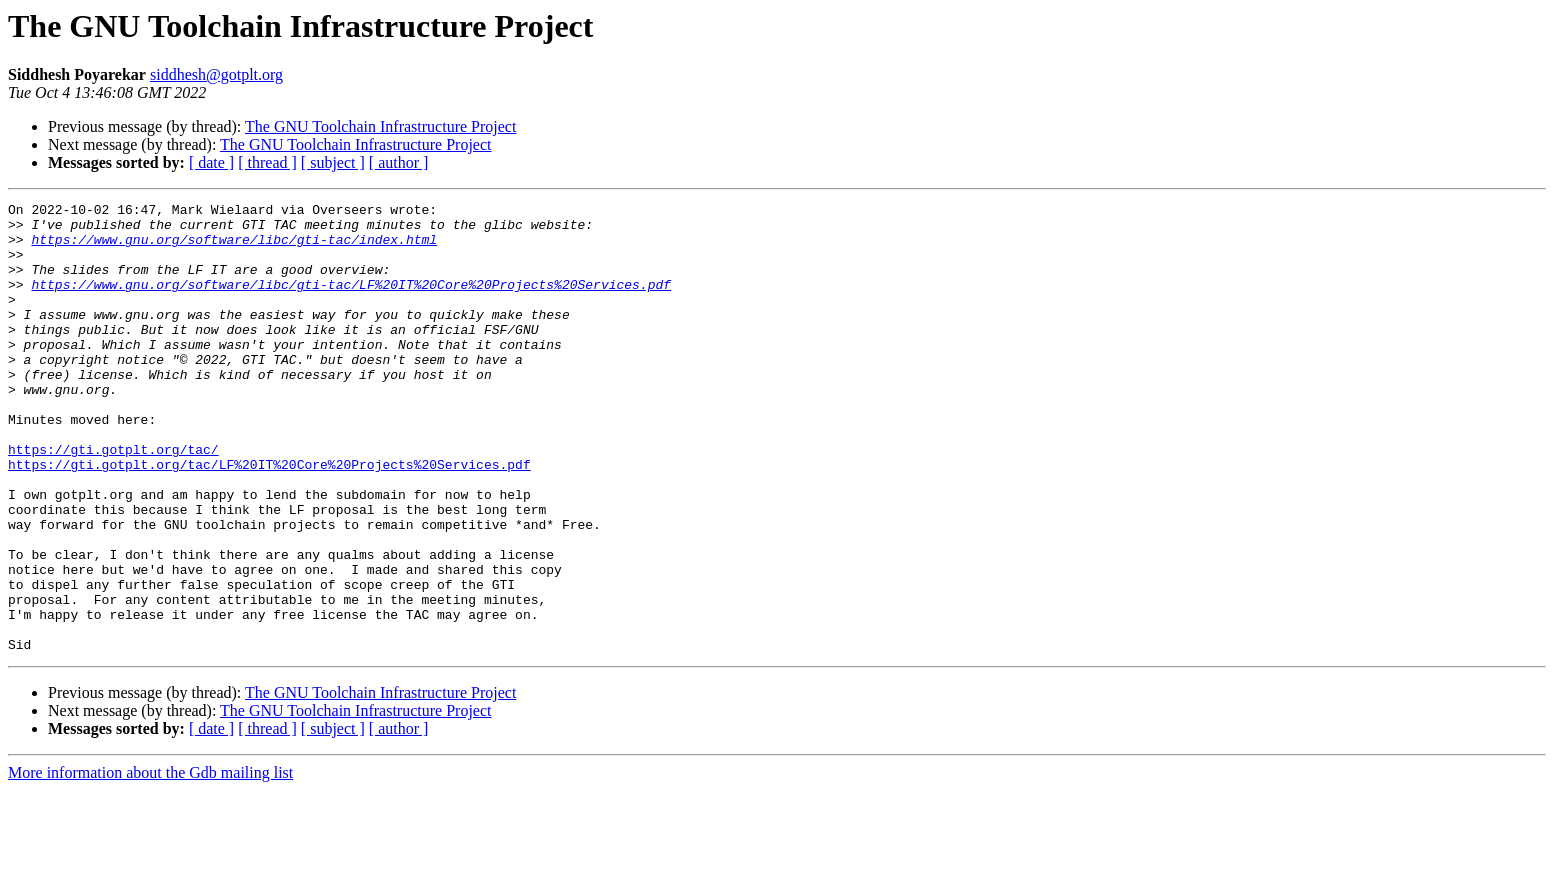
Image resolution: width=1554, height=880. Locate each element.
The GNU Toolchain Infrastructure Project (380, 126)
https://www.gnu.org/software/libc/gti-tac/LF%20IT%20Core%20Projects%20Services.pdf (351, 302)
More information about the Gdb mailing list (150, 862)
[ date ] (211, 162)
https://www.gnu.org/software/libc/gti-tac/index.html (234, 248)
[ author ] (399, 162)
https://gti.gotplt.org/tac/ (113, 500)
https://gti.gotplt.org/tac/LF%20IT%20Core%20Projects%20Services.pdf (269, 518)
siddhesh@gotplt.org (216, 74)
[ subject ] (333, 162)
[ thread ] (267, 162)
